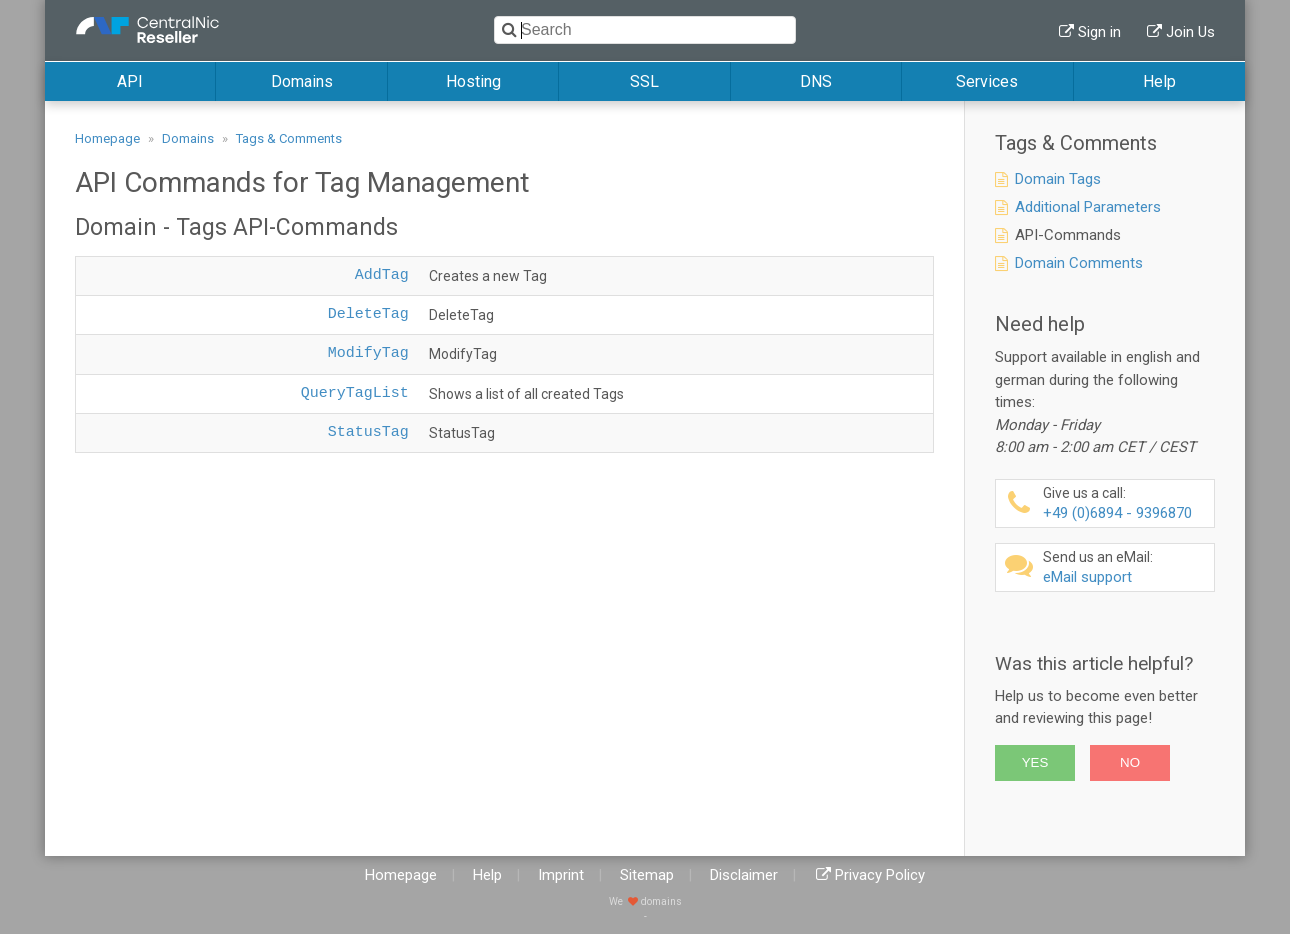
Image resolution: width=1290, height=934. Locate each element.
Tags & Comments (289, 138)
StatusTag (368, 432)
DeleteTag (368, 314)
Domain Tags (1058, 179)
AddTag (382, 275)
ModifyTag (368, 353)
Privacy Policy (880, 875)
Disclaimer (744, 875)
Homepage (107, 138)
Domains (302, 81)
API (130, 81)
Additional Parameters (1088, 207)
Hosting (473, 81)
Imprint (561, 875)
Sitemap (647, 875)
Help (1159, 81)
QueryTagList (355, 393)
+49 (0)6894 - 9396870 (1126, 503)
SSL (644, 81)
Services (987, 81)
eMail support (1126, 567)
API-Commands (1068, 235)
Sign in (1099, 32)
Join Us (1190, 32)
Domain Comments (1079, 263)
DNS (816, 81)
